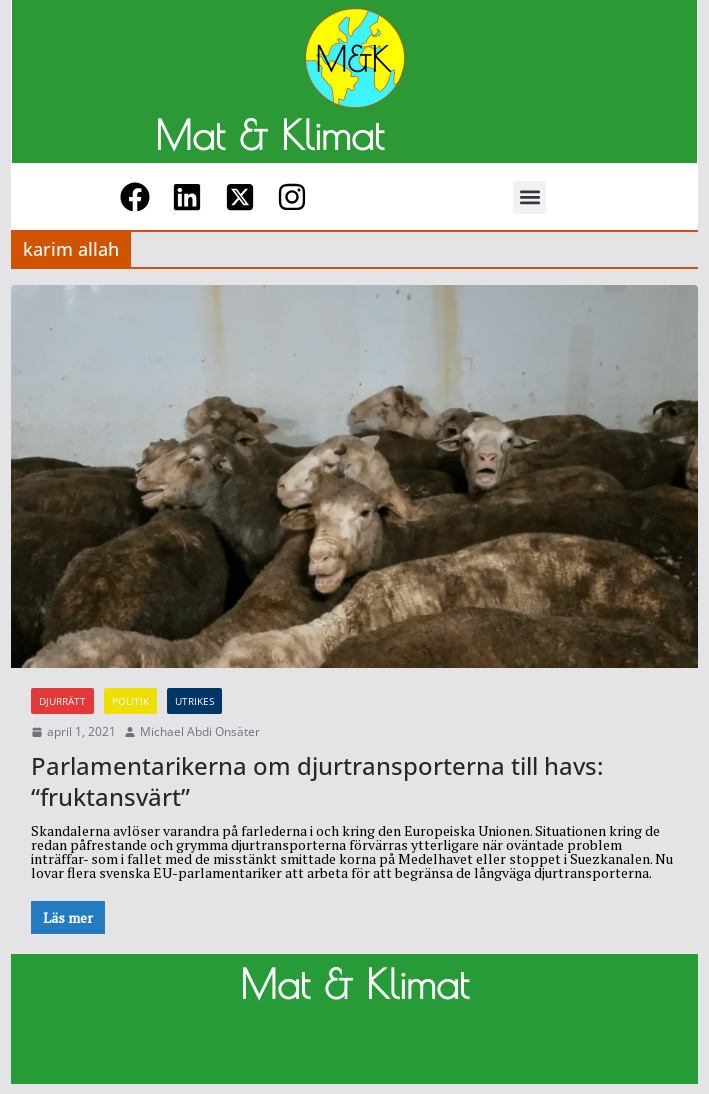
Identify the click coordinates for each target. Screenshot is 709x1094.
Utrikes (194, 701)
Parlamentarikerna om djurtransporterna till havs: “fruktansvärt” (317, 781)
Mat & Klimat (269, 135)
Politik (130, 701)
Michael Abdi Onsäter (200, 732)
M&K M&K (48, 1049)
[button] (529, 197)
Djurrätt (62, 701)
